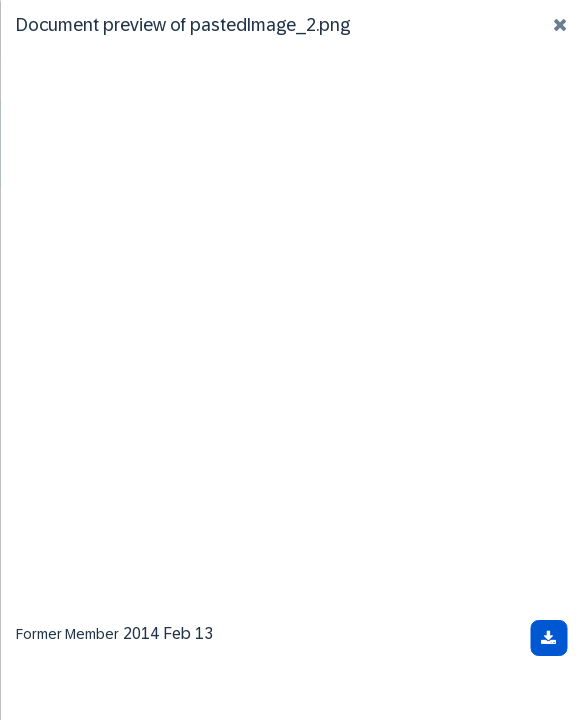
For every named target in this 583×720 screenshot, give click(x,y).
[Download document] (548, 638)
